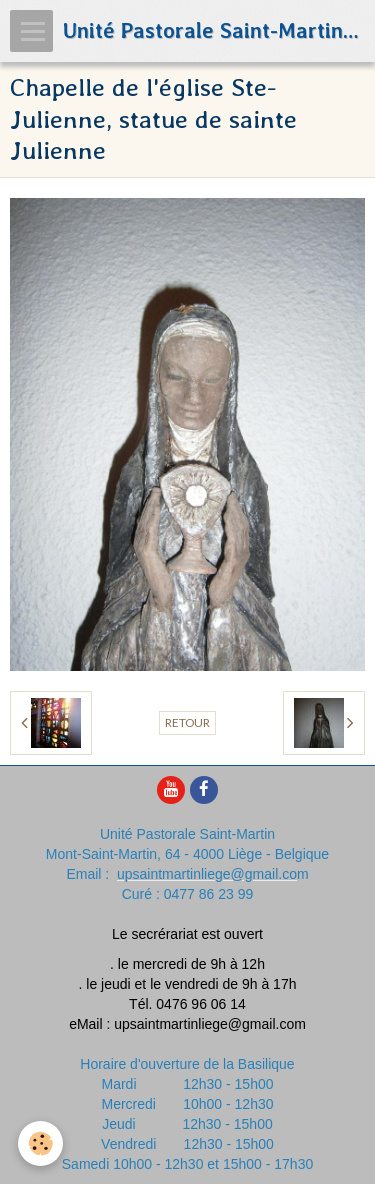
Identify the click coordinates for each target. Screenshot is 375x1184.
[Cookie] (40, 1143)
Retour (187, 722)
